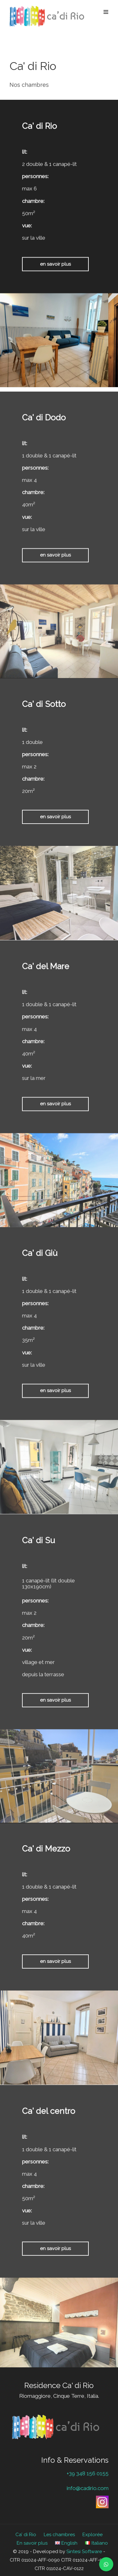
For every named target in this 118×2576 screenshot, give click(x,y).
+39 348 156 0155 (88, 2473)
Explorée (92, 2534)
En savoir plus (32, 2543)
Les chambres (59, 2534)
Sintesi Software (84, 2551)
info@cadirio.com (88, 2488)
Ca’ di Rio (25, 2534)
